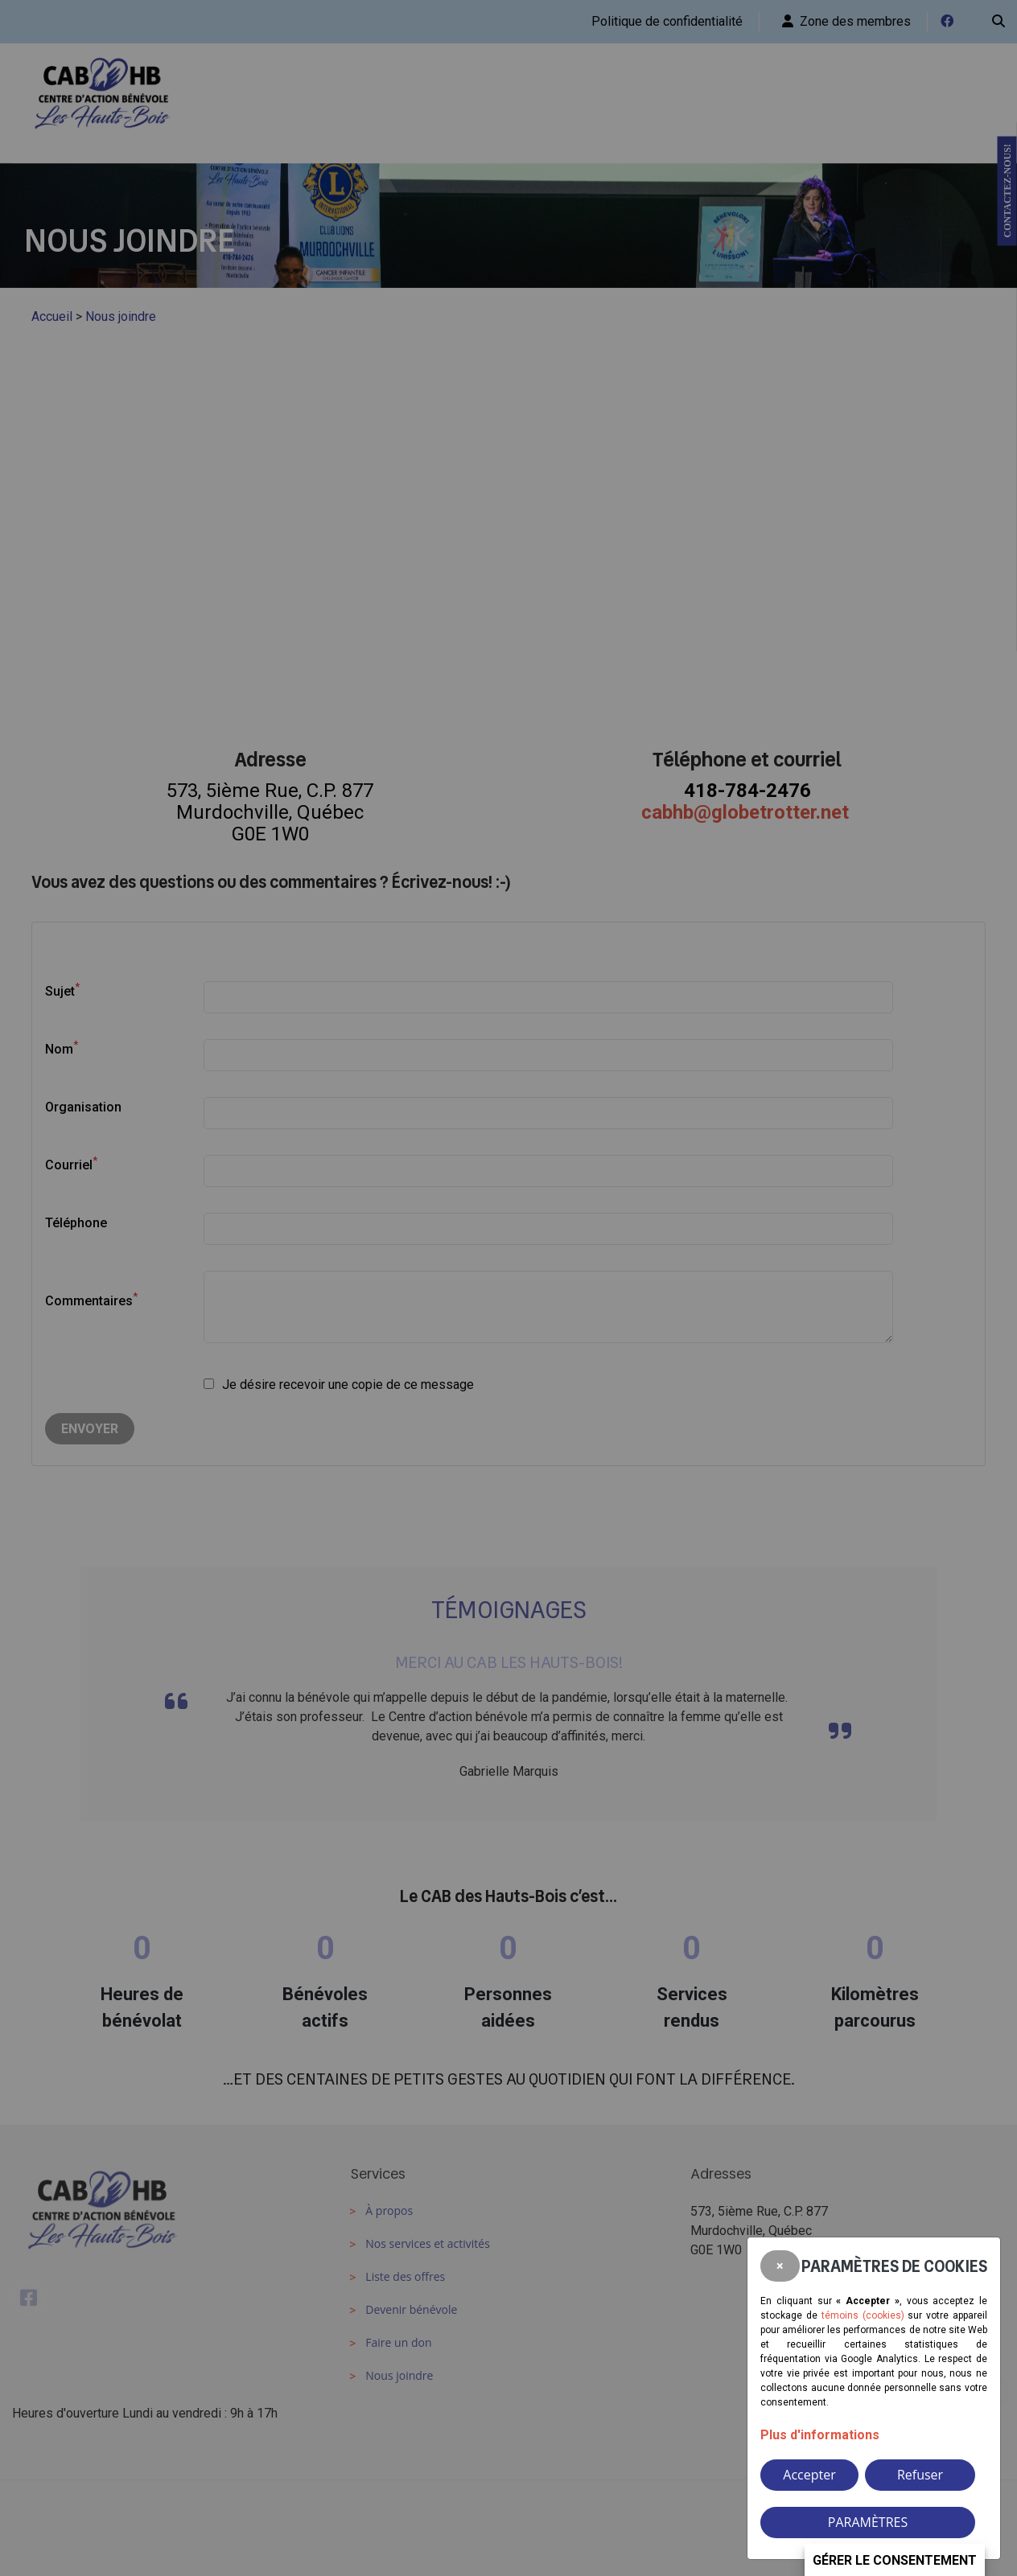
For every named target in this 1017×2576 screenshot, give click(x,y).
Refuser (920, 2475)
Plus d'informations (819, 2434)
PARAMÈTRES (868, 2522)
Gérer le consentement (895, 2560)
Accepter (809, 2475)
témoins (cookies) (862, 2315)
